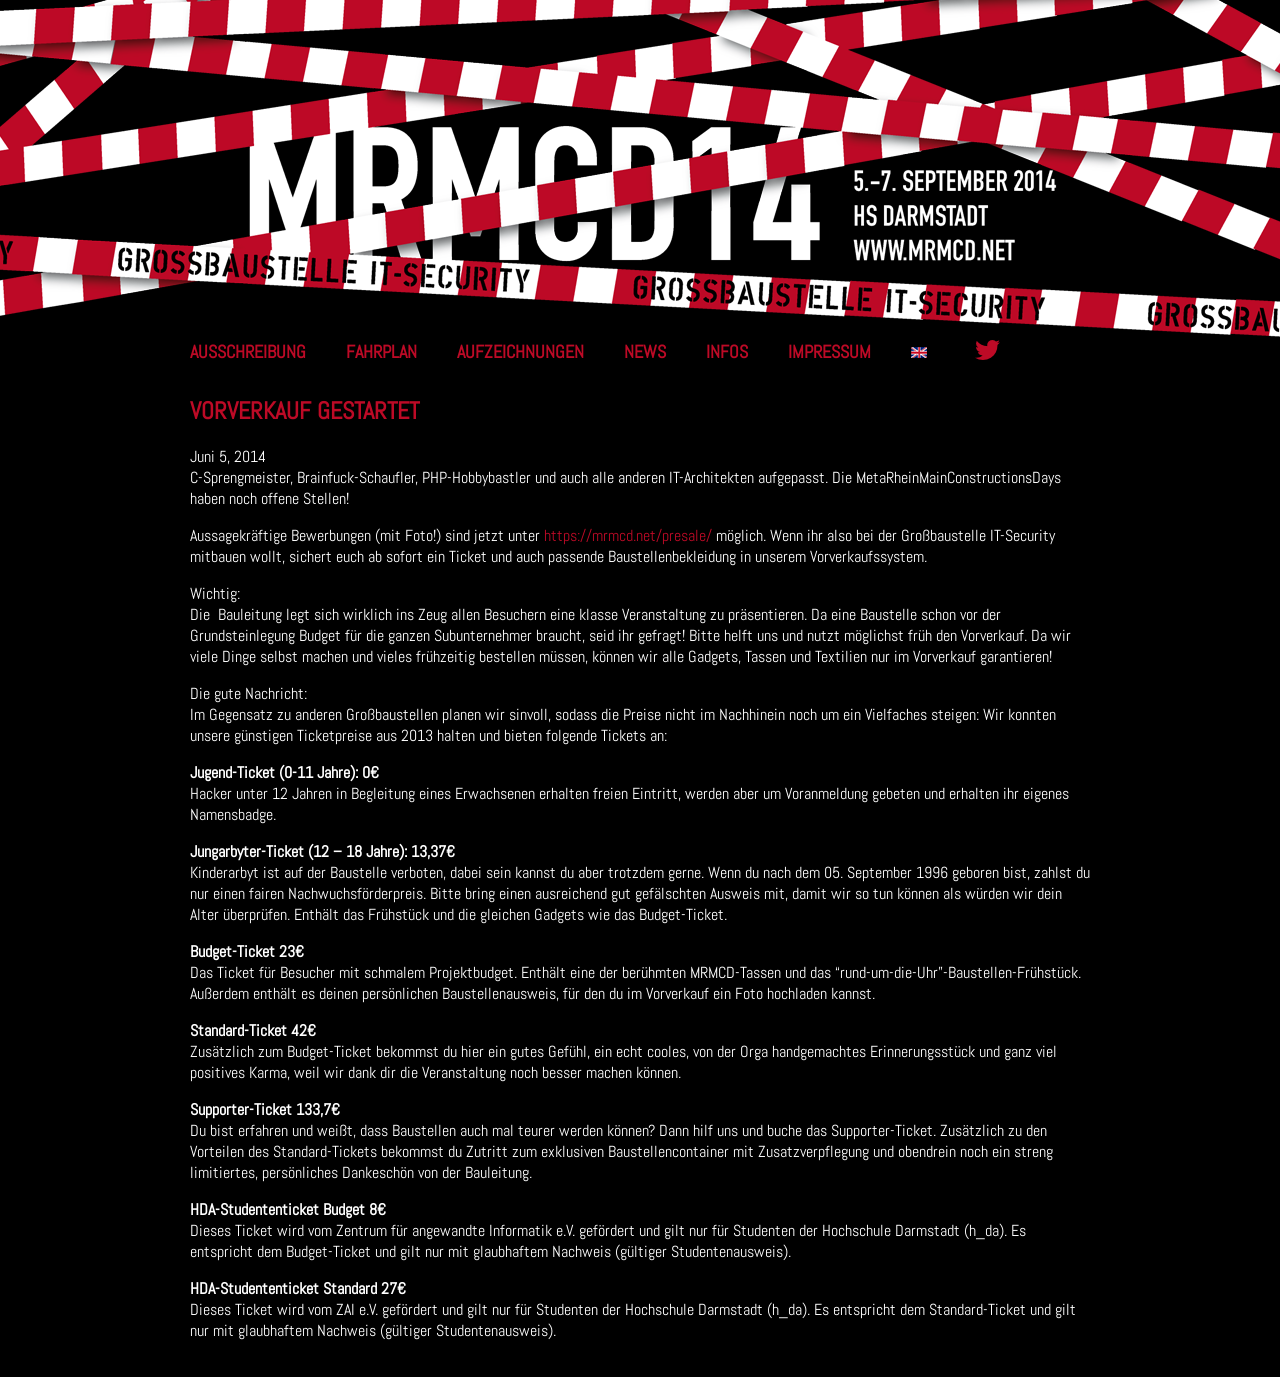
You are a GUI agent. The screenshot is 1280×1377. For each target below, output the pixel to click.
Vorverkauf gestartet (304, 410)
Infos (727, 351)
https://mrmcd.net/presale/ (628, 535)
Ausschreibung (248, 351)
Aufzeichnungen (520, 351)
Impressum (829, 351)
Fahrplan (381, 351)
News (645, 351)
